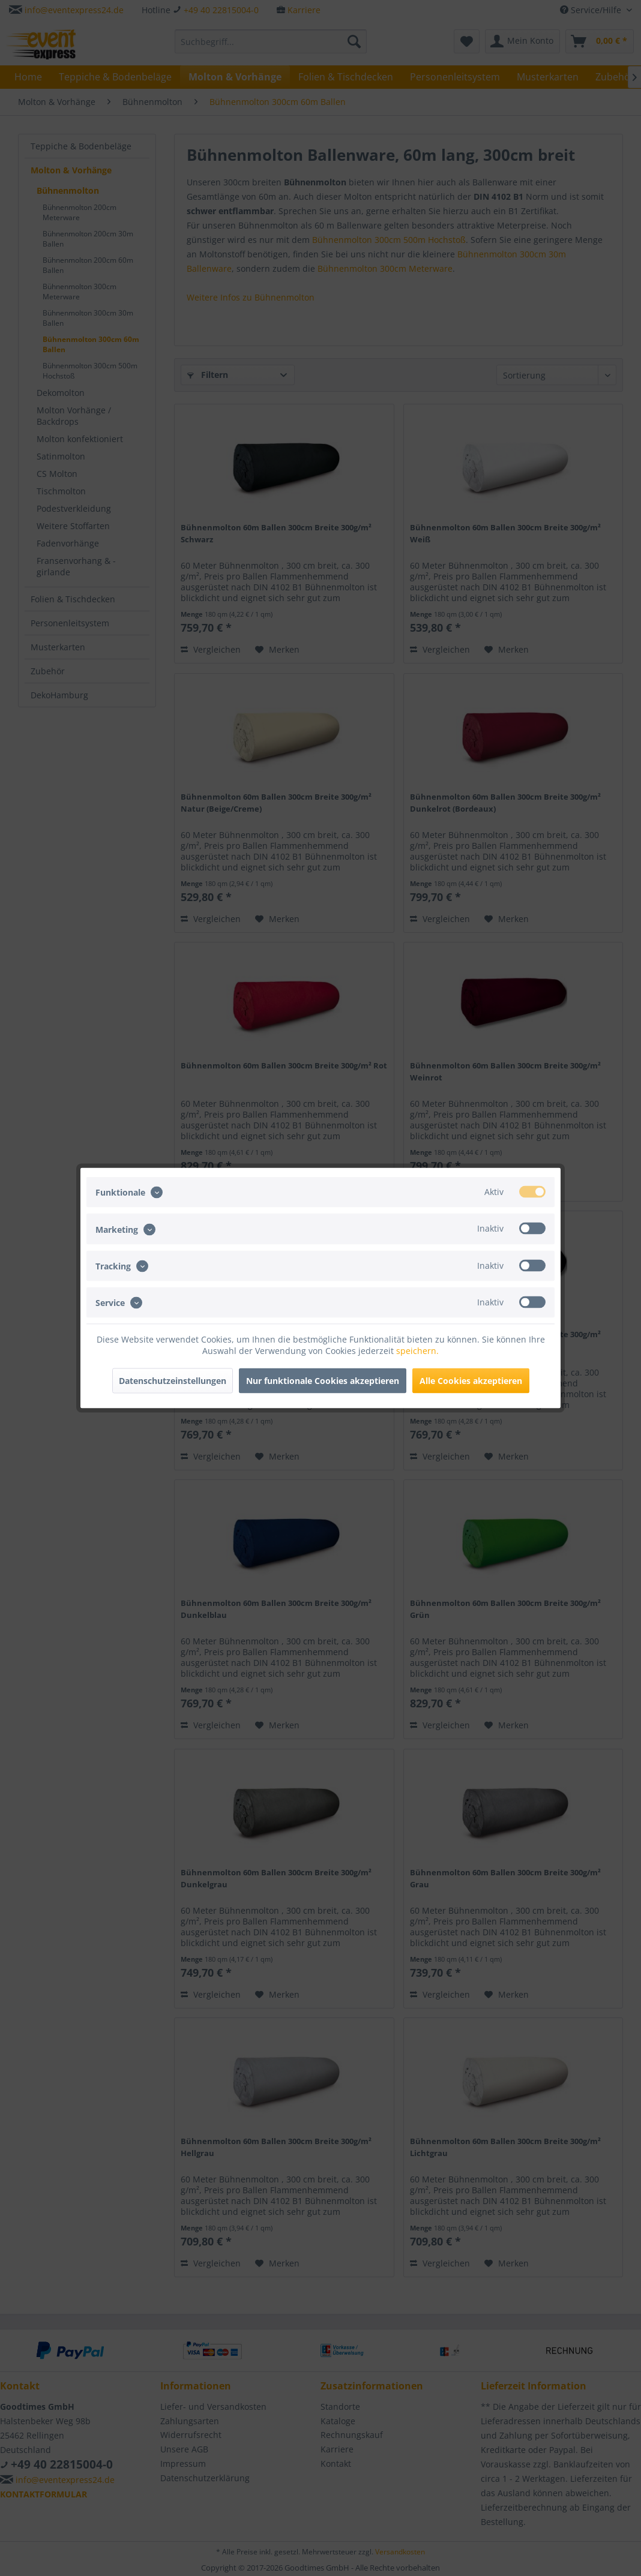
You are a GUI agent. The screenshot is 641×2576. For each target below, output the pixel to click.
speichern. (417, 1350)
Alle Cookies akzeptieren (471, 1380)
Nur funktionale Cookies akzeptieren (322, 1380)
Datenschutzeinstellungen (172, 1380)
